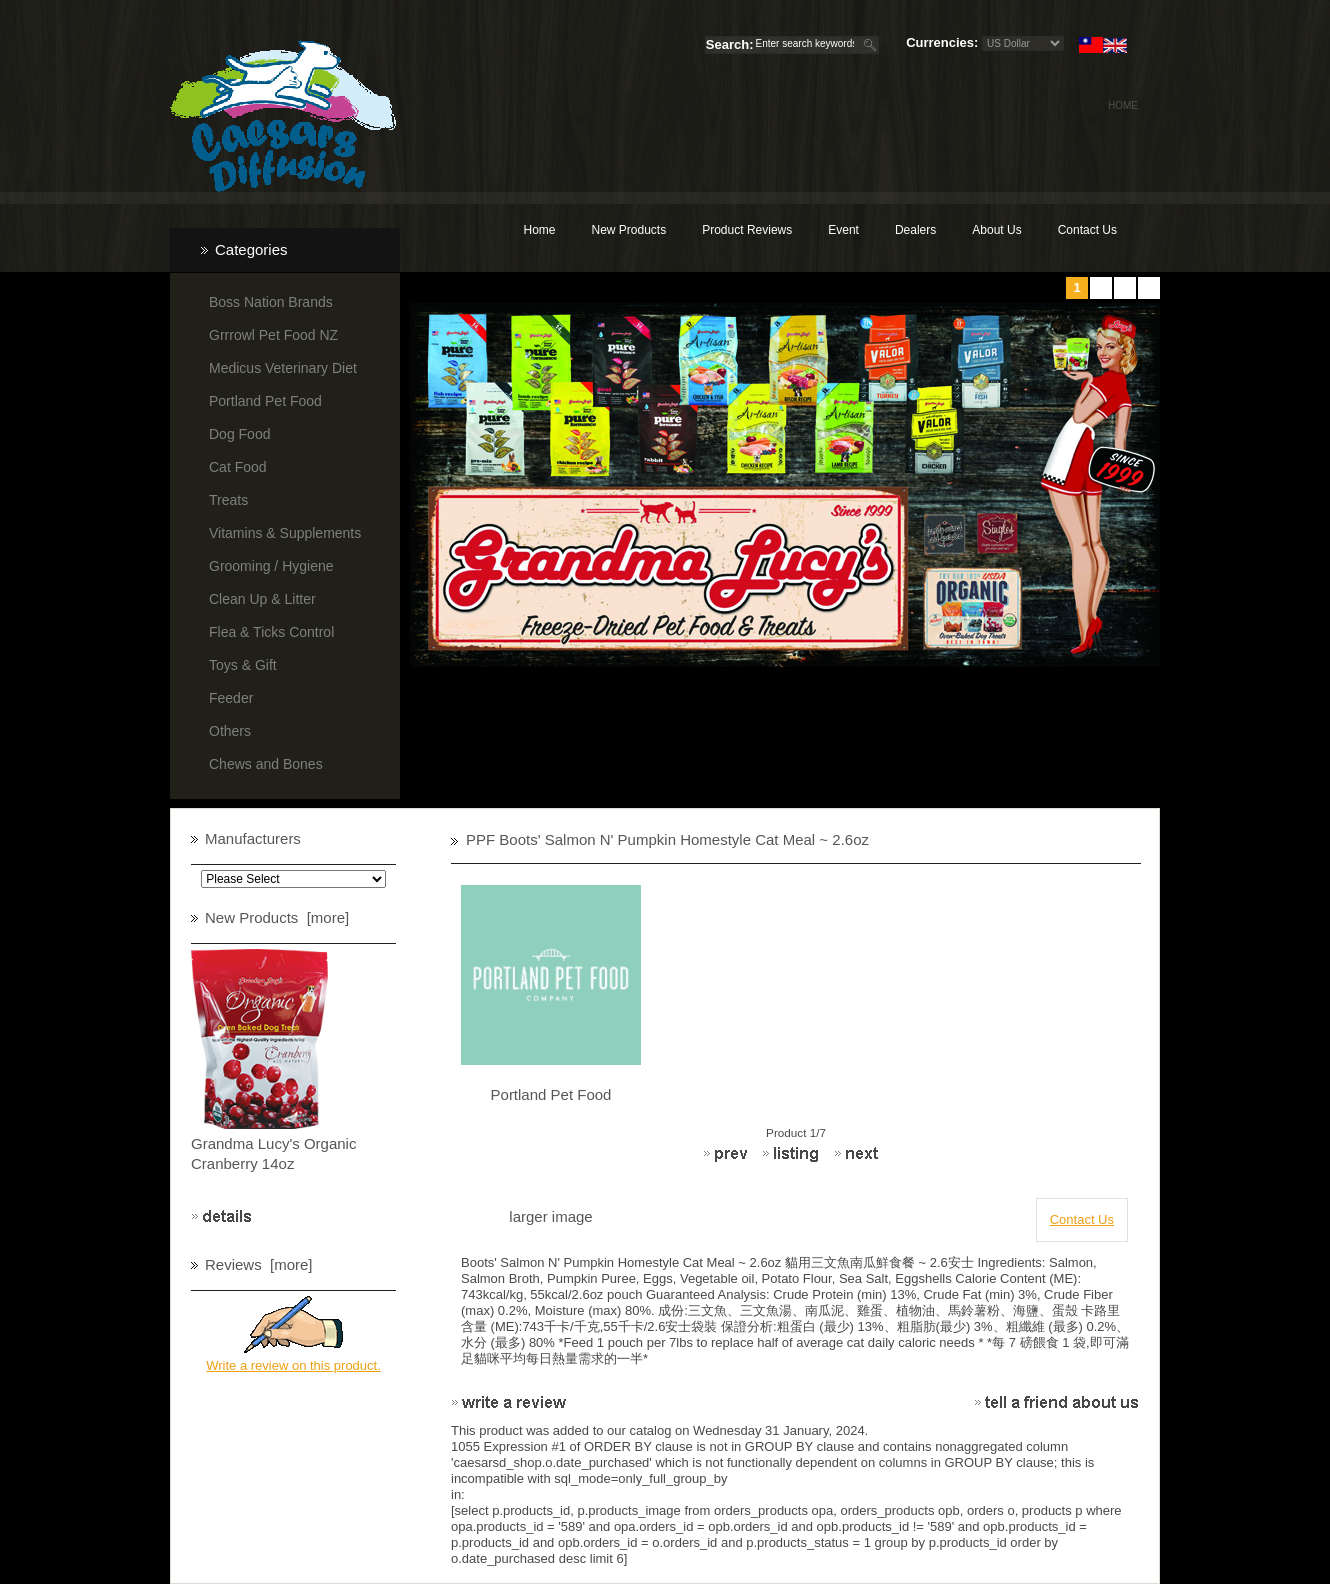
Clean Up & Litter (262, 599)
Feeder (231, 698)
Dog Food (239, 434)
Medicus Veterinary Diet (283, 368)
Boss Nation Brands (271, 302)
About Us (996, 230)
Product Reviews (747, 230)
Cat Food (238, 467)
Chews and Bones (266, 764)
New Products (628, 230)
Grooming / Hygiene (271, 566)
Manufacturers (253, 838)
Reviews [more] (259, 1264)
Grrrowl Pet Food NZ (273, 335)
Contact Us (1087, 230)
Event (843, 230)
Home (1123, 105)
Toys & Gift (243, 665)
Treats (228, 500)
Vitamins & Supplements (285, 533)
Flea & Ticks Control (271, 632)
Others (230, 731)
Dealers (915, 230)
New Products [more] (277, 917)
